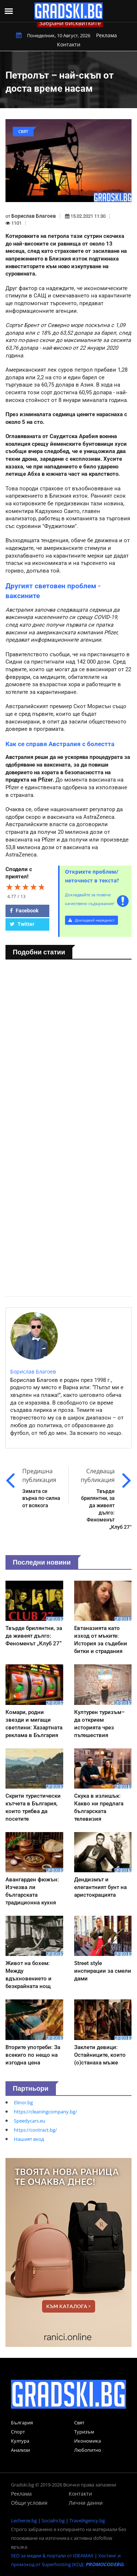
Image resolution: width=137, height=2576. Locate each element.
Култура (20, 2441)
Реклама (106, 35)
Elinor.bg (23, 2102)
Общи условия (29, 2502)
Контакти (68, 44)
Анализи (20, 2450)
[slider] (25, 886)
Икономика (87, 2441)
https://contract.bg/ (35, 2130)
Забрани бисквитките (70, 23)
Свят (79, 2422)
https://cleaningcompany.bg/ (45, 2111)
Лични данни (86, 2502)
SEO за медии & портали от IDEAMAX (52, 2555)
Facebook (24, 910)
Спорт (18, 2431)
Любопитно (87, 2450)
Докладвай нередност (91, 920)
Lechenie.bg (24, 2520)
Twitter (22, 924)
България (22, 2422)
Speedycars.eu (29, 2120)
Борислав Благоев (33, 216)
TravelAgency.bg (87, 2520)
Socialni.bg (53, 2520)
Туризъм (84, 2431)
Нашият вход (29, 2139)
